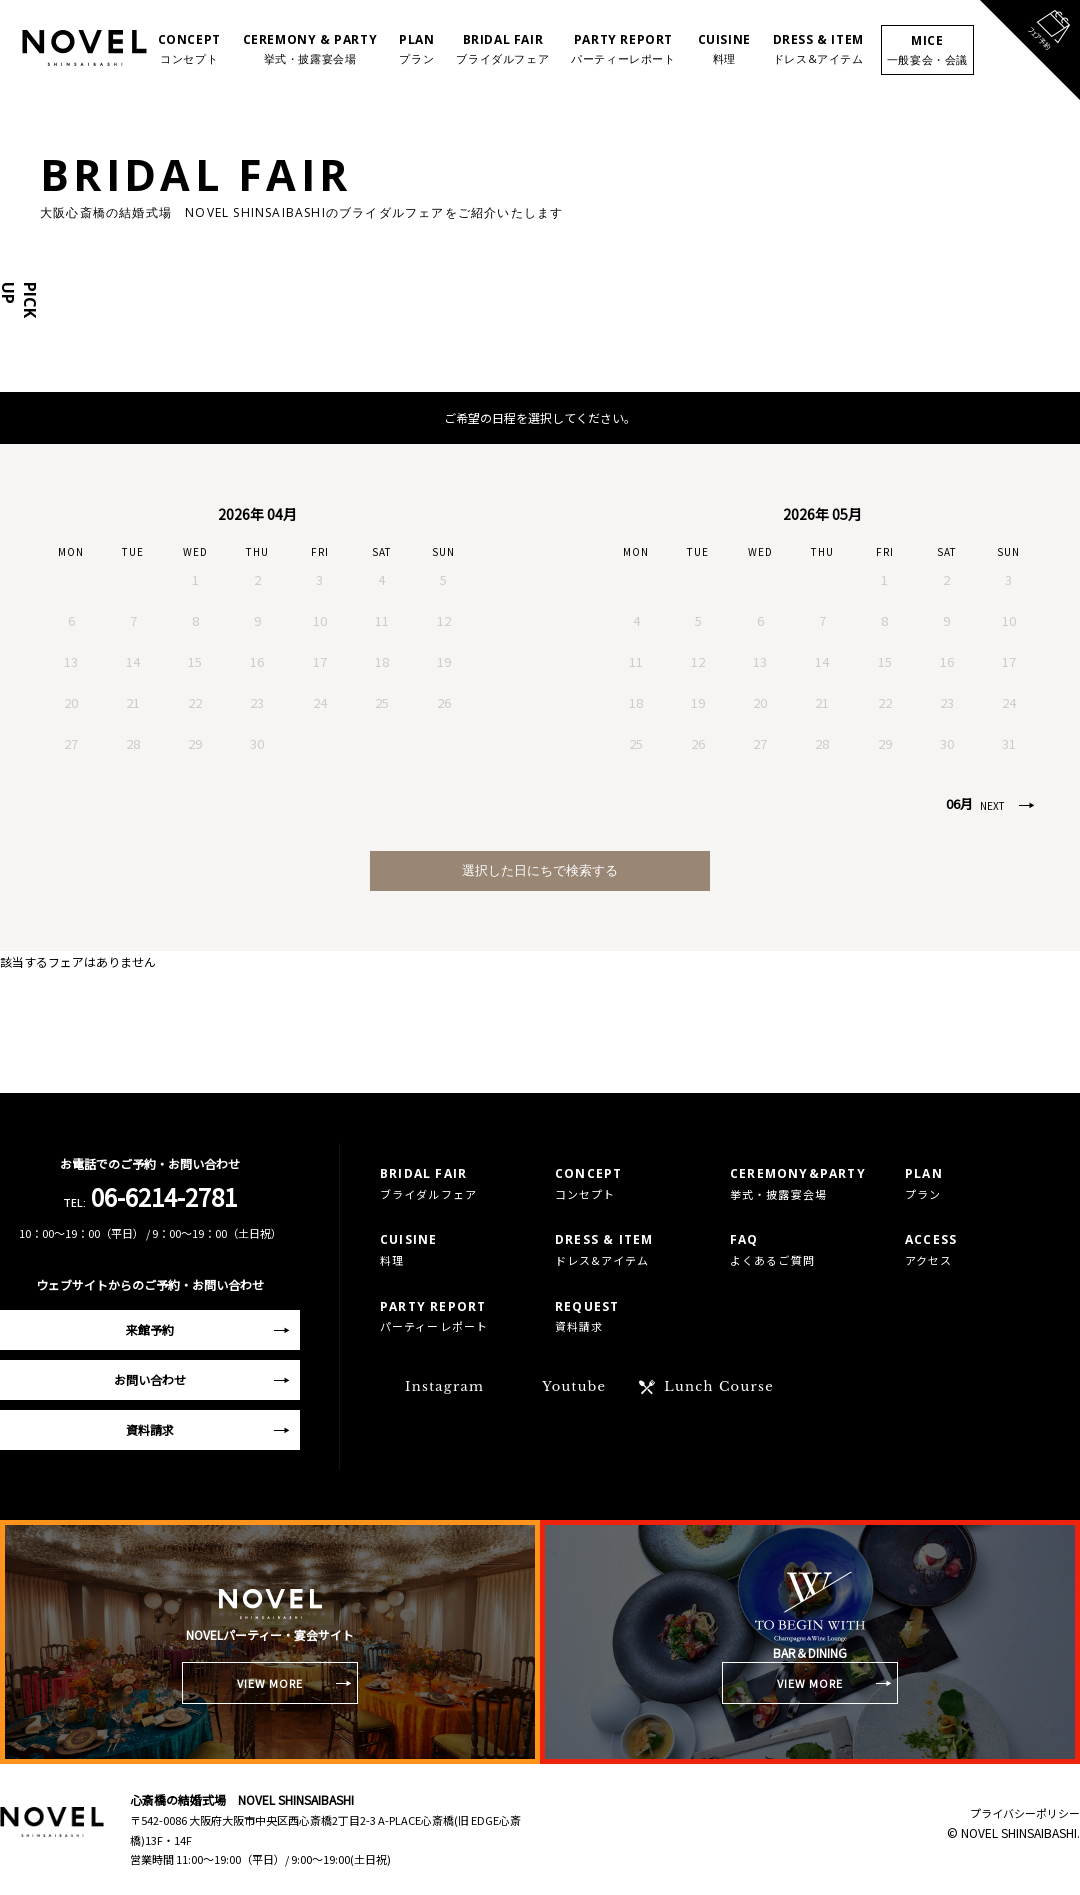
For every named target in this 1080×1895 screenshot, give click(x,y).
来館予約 (150, 1329)
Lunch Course (719, 1386)
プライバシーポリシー (1025, 1813)
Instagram (444, 1386)
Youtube (574, 1386)
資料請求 (150, 1429)
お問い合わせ (150, 1379)
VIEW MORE (270, 1683)
